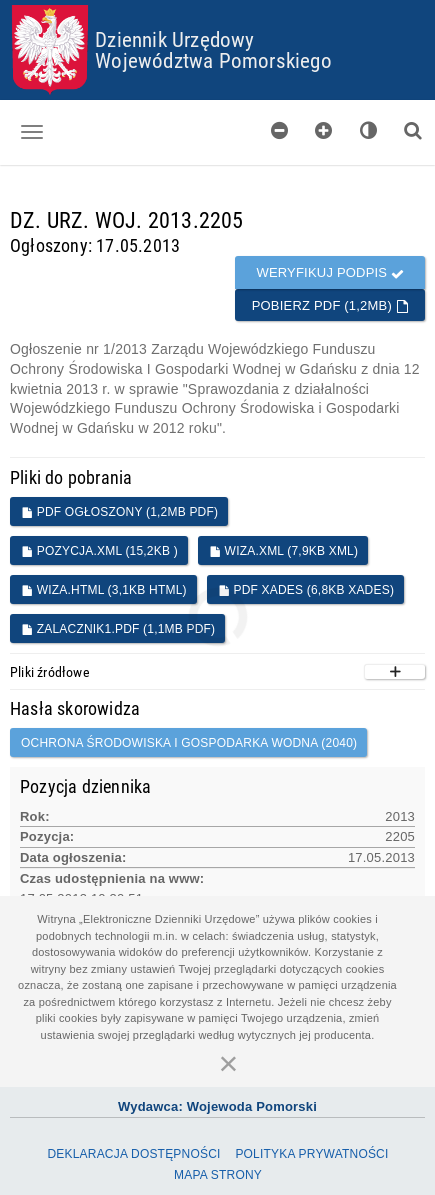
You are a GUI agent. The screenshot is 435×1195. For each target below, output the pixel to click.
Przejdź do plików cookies (218, 5)
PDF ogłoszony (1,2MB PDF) (119, 512)
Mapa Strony (218, 1175)
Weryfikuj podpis (330, 272)
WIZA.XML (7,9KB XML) (283, 551)
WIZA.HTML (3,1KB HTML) (104, 590)
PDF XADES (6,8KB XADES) (306, 590)
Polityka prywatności (311, 1154)
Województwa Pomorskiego (213, 60)
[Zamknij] (229, 1063)
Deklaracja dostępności (133, 1154)
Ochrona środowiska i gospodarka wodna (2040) (189, 743)
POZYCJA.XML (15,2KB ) (99, 551)
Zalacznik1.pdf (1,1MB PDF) (118, 629)
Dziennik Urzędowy (174, 39)
